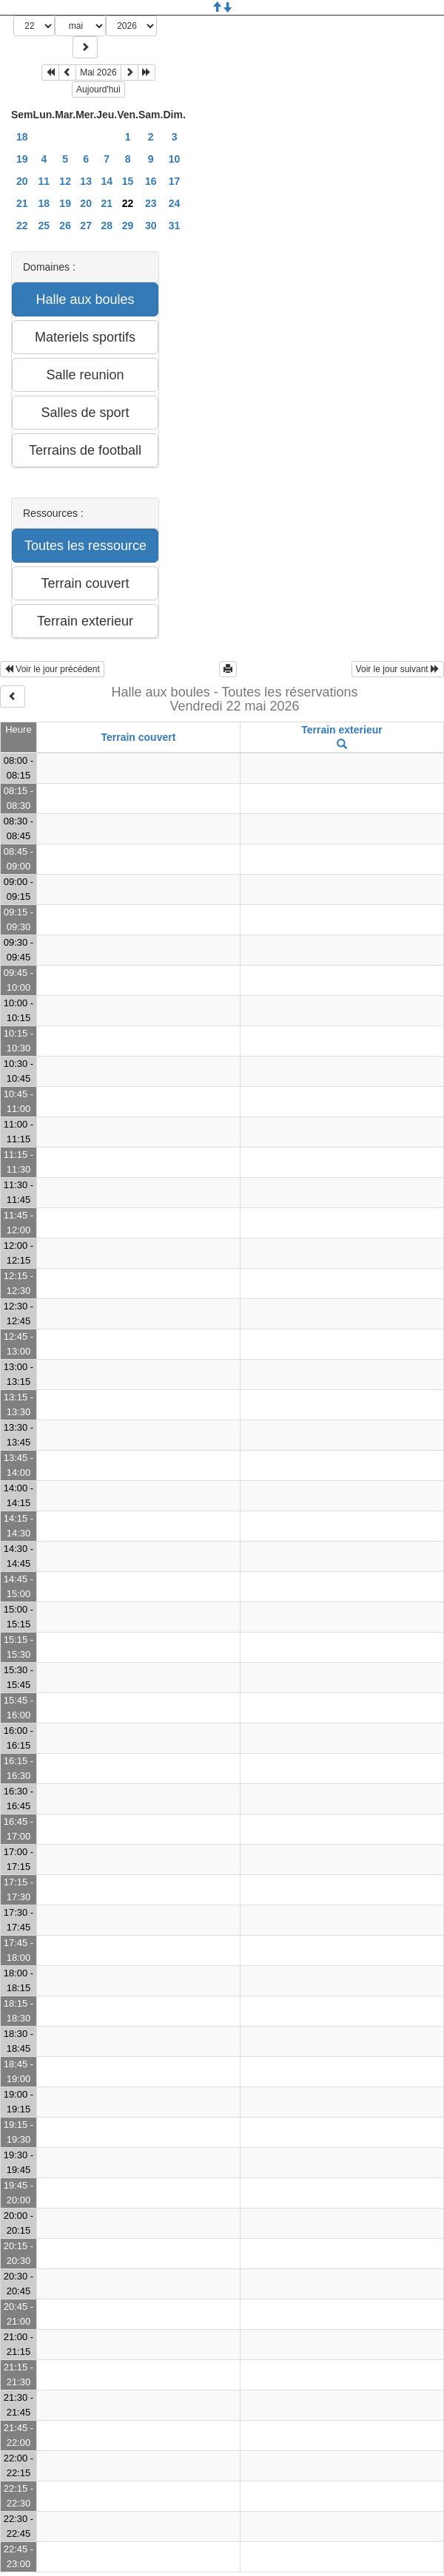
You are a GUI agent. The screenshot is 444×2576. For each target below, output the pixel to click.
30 (151, 225)
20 (22, 181)
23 (151, 203)
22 (22, 225)
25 (44, 225)
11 (44, 181)
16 (151, 181)
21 (22, 203)
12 (65, 181)
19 (22, 159)
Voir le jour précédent (52, 669)
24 (175, 203)
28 (106, 225)
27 (86, 225)
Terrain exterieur (341, 730)
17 (175, 181)
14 (106, 181)
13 (86, 181)
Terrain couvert (138, 737)
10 (175, 159)
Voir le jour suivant (398, 669)
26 (65, 225)
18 (22, 137)
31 (175, 225)
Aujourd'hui (98, 89)
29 (128, 225)
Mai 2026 (98, 72)
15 (128, 181)
